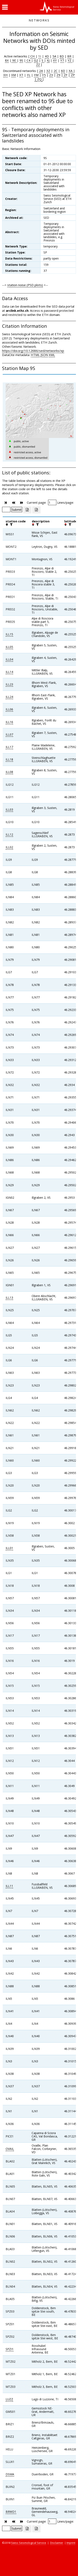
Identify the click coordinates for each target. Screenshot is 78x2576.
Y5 (44, 75)
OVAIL (10, 2149)
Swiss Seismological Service (28, 2543)
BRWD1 (11, 2512)
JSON (44, 355)
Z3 (51, 75)
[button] (5, 7)
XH (5, 75)
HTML (35, 355)
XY (55, 60)
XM (13, 75)
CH (33, 56)
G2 (36, 60)
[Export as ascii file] (36, 509)
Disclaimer (56, 2543)
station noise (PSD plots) (25, 285)
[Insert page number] (52, 502)
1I (39, 56)
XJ (48, 60)
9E (14, 60)
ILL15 (9, 634)
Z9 (58, 75)
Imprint (71, 2543)
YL (28, 75)
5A (54, 56)
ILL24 (9, 697)
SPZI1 (10, 2349)
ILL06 (9, 709)
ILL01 (9, 1548)
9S (21, 60)
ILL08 (9, 772)
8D (62, 56)
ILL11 (9, 1886)
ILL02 (9, 847)
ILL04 (9, 659)
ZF (65, 75)
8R (69, 56)
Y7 (62, 60)
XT (21, 75)
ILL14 (9, 672)
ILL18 (9, 759)
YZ (70, 60)
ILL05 (9, 647)
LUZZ (9, 2399)
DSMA (10, 2474)
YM (36, 75)
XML (52, 355)
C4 (28, 60)
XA (71, 71)
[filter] (11, 524)
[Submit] (16, 509)
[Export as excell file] (27, 509)
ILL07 (9, 734)
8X (7, 60)
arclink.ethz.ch (17, 310)
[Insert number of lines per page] (6, 509)
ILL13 (9, 1298)
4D (47, 56)
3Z (48, 71)
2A (41, 71)
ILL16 (9, 722)
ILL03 (9, 809)
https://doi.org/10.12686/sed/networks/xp (33, 351)
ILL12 (9, 834)
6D (63, 71)
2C (55, 71)
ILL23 (9, 684)
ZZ (38, 64)
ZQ (39, 79)
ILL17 (9, 747)
